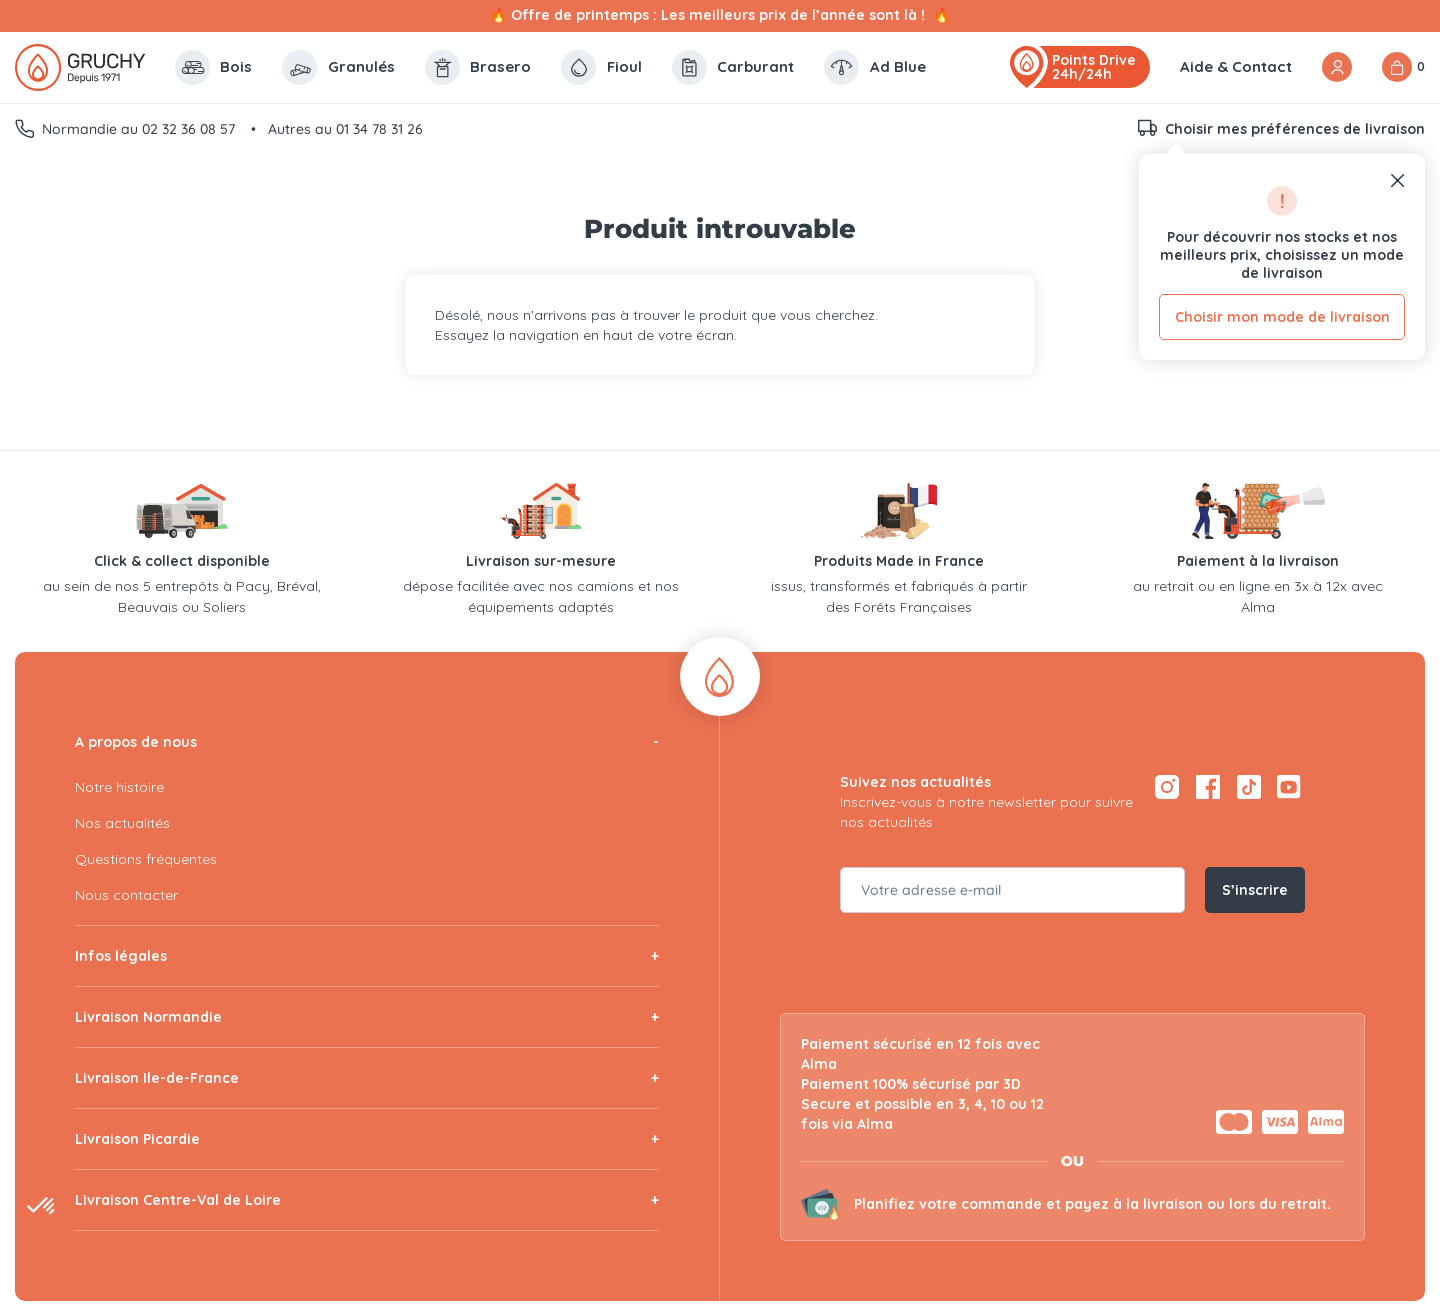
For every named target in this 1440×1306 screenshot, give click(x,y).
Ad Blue (875, 67)
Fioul (601, 67)
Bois (214, 67)
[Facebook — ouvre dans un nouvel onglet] (1207, 787)
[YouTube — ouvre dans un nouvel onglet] (1289, 787)
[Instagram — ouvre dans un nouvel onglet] (1166, 787)
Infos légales (121, 956)
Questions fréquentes (146, 859)
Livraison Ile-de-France (157, 1078)
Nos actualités (122, 823)
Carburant (733, 67)
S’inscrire (1255, 890)
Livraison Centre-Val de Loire (178, 1200)
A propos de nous (136, 742)
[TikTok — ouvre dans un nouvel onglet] (1248, 787)
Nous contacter (126, 895)
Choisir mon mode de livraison (1282, 317)
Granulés (338, 67)
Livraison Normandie (148, 1017)
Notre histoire (119, 787)
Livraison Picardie (137, 1139)
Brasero (478, 67)
